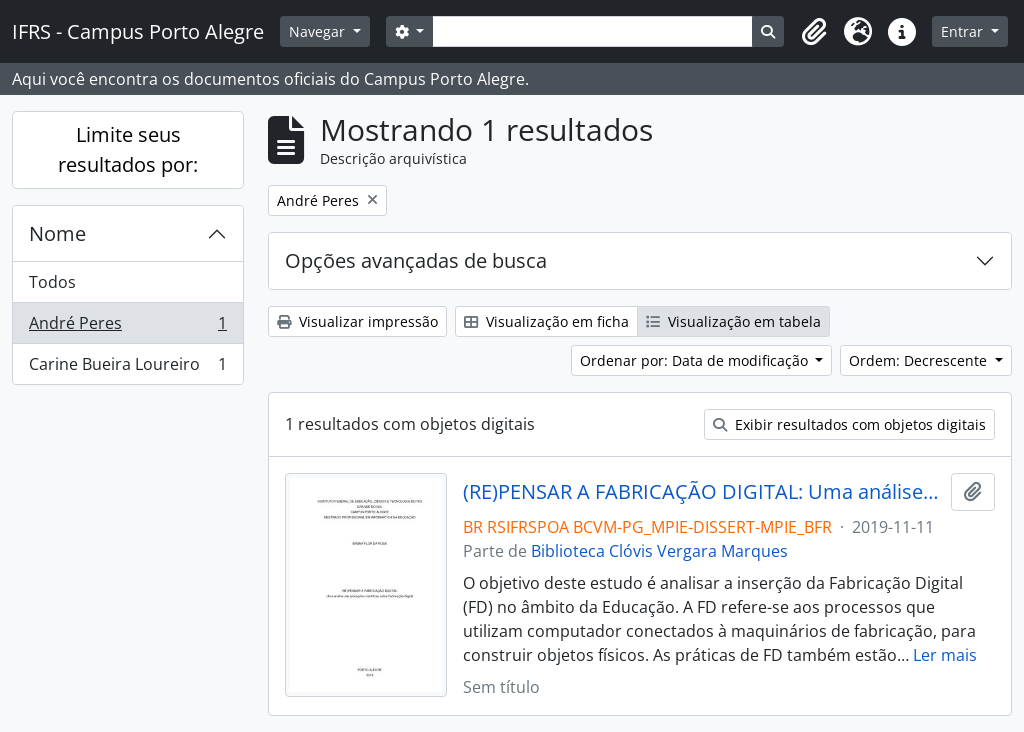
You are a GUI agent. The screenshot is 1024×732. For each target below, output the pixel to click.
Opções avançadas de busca (416, 260)
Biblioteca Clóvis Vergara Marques (659, 551)
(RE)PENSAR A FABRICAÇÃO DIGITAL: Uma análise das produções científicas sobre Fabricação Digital (703, 492)
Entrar (964, 31)
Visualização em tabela (733, 321)
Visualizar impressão (357, 321)
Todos (52, 282)
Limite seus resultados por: (128, 149)
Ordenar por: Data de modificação (696, 360)
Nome (57, 233)
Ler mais (945, 655)
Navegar (319, 31)
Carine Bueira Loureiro (127, 368)
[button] (814, 32)
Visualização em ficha (546, 321)
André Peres (127, 327)
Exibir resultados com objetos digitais (849, 424)
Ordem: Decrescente (920, 360)
